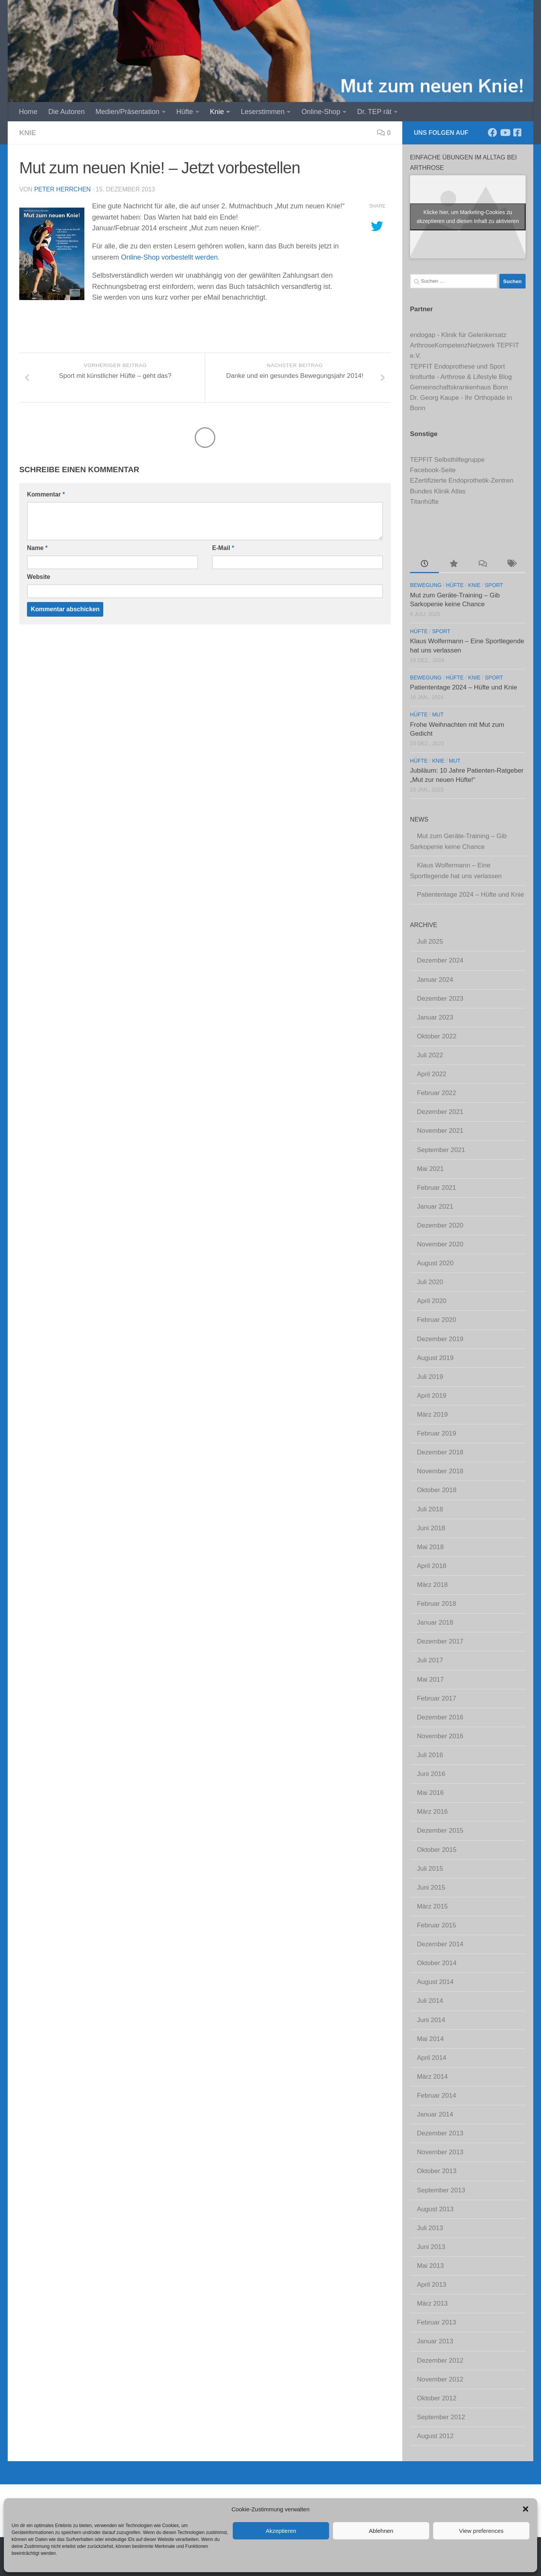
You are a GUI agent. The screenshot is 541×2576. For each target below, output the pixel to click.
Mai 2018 (430, 1547)
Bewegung (426, 585)
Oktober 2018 (437, 1490)
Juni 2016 (431, 1774)
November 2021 (440, 1130)
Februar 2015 (436, 1925)
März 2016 (432, 1811)
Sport (494, 585)
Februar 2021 (436, 1187)
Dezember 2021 (440, 1111)
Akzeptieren (280, 2530)
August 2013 (435, 2209)
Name (37, 548)
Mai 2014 (430, 2039)
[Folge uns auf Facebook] (492, 132)
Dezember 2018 (440, 1452)
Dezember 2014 (440, 1944)
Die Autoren (66, 112)
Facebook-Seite (433, 470)
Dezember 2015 (440, 1830)
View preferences (481, 2530)
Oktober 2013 (437, 2171)
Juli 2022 (430, 1055)
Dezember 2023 (440, 998)
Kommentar (46, 494)
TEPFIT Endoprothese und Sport (457, 366)
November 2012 (440, 2379)
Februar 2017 (436, 1698)
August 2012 (435, 2436)
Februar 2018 (436, 1603)
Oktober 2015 (437, 1849)
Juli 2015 (430, 1868)
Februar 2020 (436, 1319)
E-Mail (223, 548)
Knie (217, 112)
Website (38, 577)
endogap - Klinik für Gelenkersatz (458, 335)
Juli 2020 (430, 1282)
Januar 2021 (435, 1206)
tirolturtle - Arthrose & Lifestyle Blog (461, 377)
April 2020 (431, 1301)
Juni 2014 (431, 2020)
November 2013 (440, 2152)
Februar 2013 (436, 2322)
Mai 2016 (430, 1792)
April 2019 (431, 1395)
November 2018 (440, 1471)
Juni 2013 (431, 2247)
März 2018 (432, 1584)
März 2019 (432, 1414)
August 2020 (435, 1263)
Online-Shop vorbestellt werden (169, 257)
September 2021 (441, 1150)
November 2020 (440, 1244)
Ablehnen (381, 2530)
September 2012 (441, 2417)
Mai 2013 (430, 2265)
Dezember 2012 (440, 2360)
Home (28, 112)
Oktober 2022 (437, 1036)
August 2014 (435, 1982)
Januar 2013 (435, 2341)
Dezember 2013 (440, 2133)
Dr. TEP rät (374, 112)
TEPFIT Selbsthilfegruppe (447, 459)
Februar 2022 (436, 1093)
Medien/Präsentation (128, 112)
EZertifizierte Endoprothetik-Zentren (461, 480)
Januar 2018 (435, 1622)
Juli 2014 (430, 2000)
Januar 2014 (435, 2114)
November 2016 (440, 1736)
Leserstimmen (263, 112)
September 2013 (441, 2190)
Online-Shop (320, 112)
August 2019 (435, 1358)
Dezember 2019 (440, 1339)
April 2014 (431, 2057)
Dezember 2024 (440, 960)
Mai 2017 (430, 1679)
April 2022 (431, 1074)
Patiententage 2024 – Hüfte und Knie (463, 687)
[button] (525, 2509)
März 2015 (432, 1906)
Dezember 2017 (440, 1641)
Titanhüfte (424, 501)
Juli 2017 (430, 1660)
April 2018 (431, 1566)
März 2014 (432, 2076)
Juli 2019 (430, 1376)
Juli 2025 (430, 941)
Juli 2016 (430, 1755)
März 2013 (432, 2303)
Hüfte (184, 112)
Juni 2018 (431, 1528)
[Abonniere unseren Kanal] (504, 132)
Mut (438, 715)
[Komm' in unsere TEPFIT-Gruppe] (517, 132)
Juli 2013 (430, 2228)
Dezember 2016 (440, 1717)
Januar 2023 (435, 1017)
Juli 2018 (430, 1509)
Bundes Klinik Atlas (437, 491)
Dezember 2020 (440, 1225)
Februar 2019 (436, 1433)
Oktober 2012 (437, 2398)
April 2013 (431, 2284)
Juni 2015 (431, 1887)
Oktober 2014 (437, 1963)
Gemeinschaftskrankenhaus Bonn (459, 387)
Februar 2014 (436, 2095)
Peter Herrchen (62, 189)
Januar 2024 (435, 979)
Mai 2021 (430, 1168)
